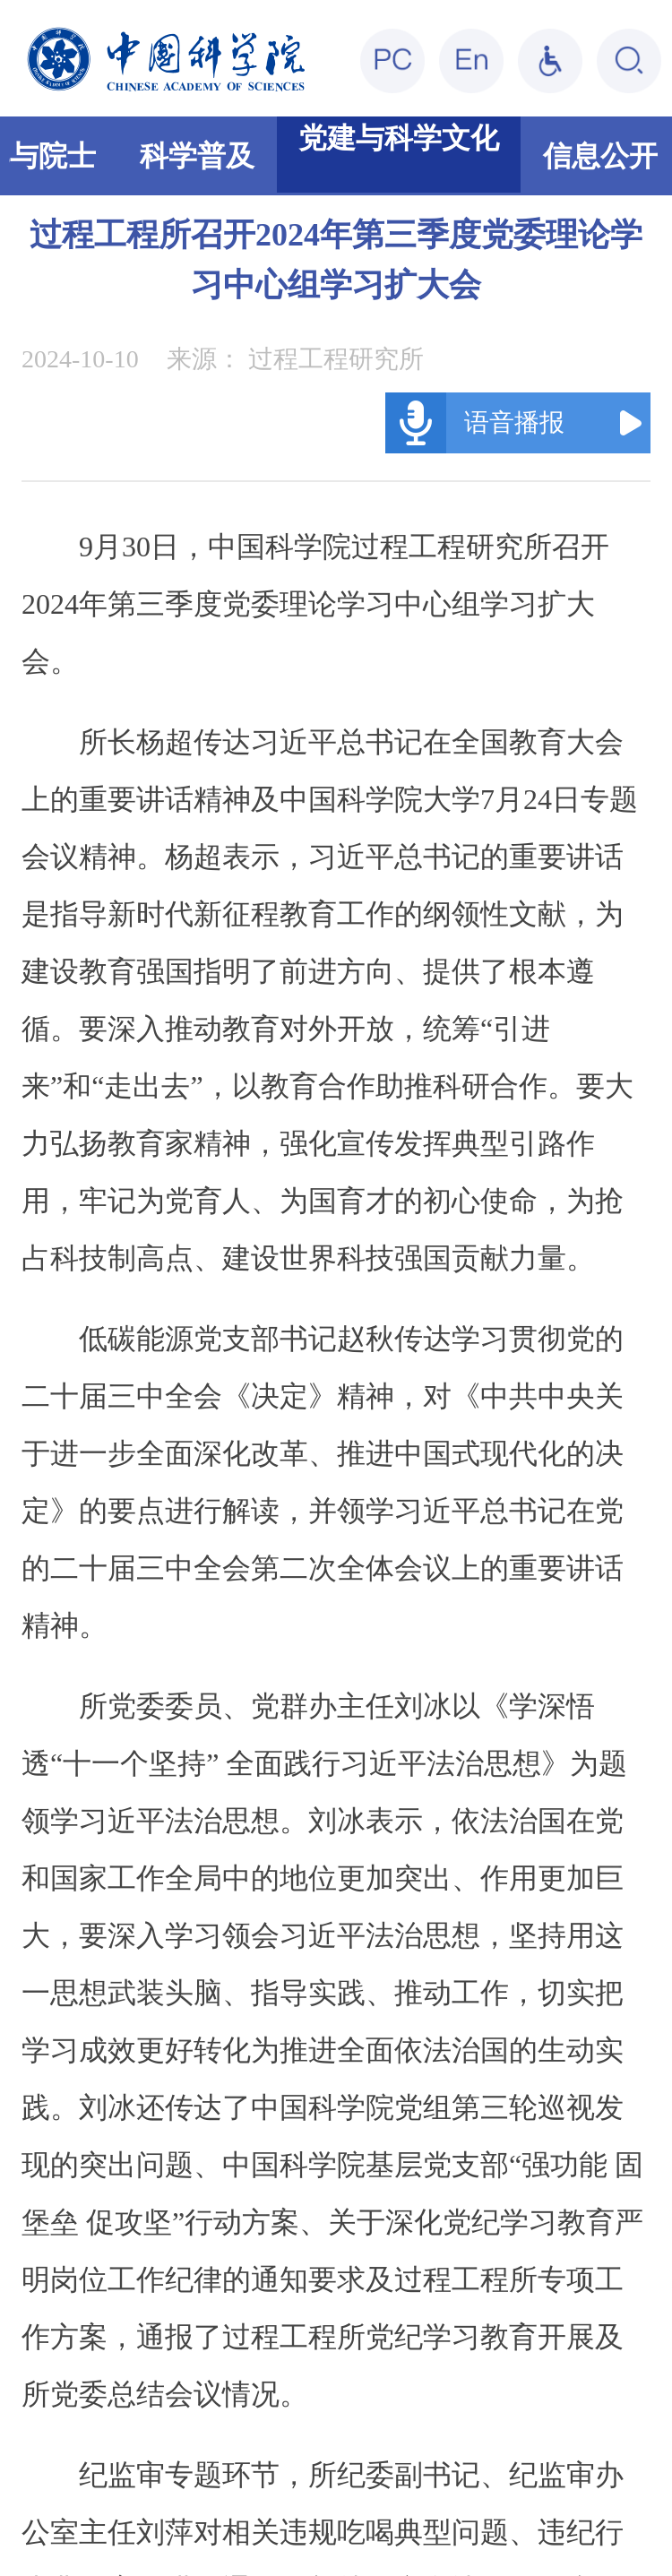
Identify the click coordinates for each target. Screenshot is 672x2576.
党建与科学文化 (398, 138)
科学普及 (197, 156)
